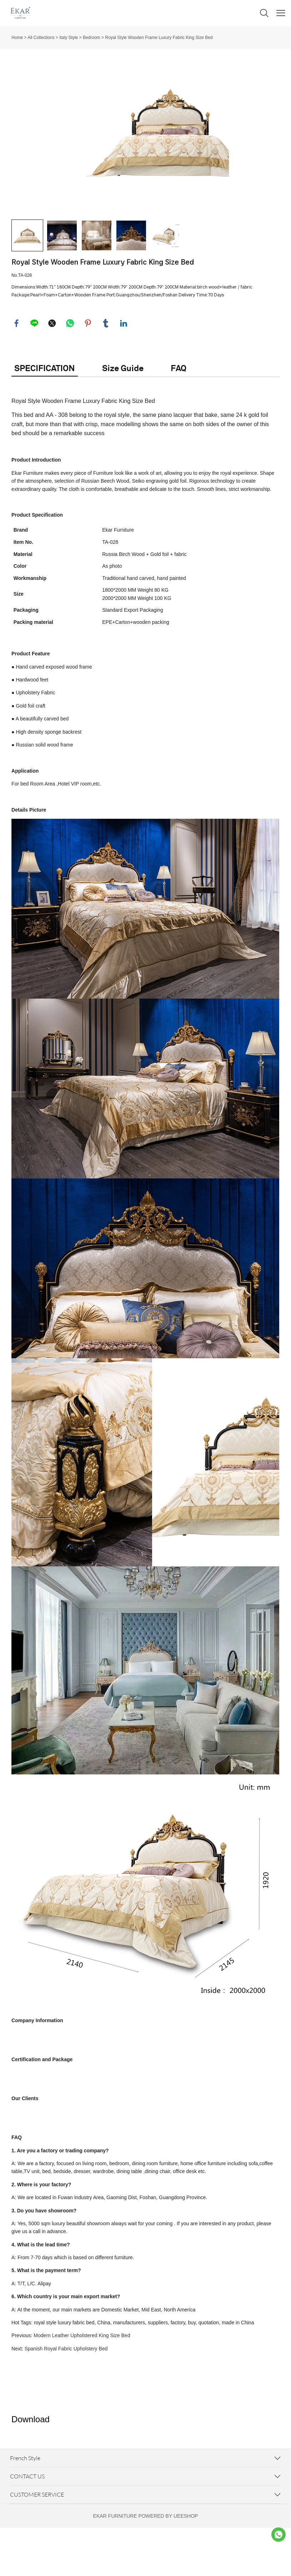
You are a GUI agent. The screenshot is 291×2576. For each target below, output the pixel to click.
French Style (25, 2506)
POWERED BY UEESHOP (168, 2564)
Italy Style (68, 37)
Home (17, 37)
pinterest (88, 371)
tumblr (106, 371)
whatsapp (70, 371)
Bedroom (91, 37)
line (34, 371)
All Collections (40, 37)
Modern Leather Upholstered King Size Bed (82, 2384)
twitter (52, 371)
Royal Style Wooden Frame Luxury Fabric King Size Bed (158, 37)
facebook (16, 371)
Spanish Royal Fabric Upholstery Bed (66, 2397)
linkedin (124, 371)
